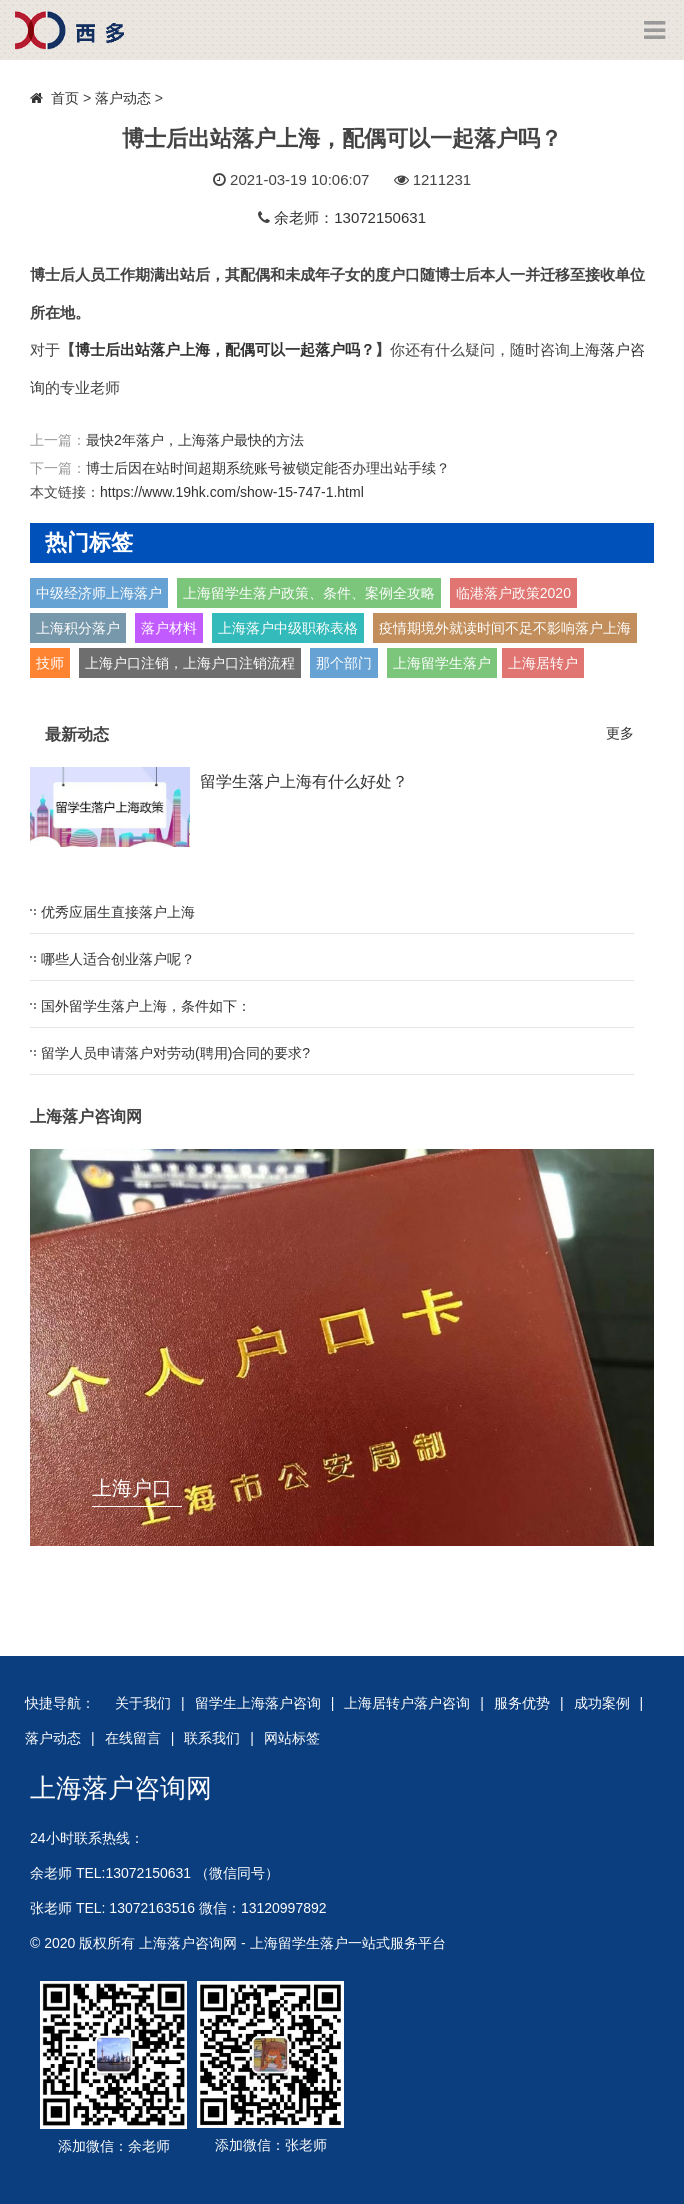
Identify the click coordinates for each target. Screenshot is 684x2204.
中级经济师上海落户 (99, 593)
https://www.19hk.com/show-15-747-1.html (232, 492)
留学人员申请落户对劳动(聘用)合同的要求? (175, 1053)
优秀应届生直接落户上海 (118, 912)
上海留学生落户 (442, 663)
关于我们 (143, 1703)
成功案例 (602, 1703)
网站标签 (292, 1738)
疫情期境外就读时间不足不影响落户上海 (505, 628)
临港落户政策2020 (513, 593)
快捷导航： (60, 1703)
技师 (50, 663)
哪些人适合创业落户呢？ (118, 959)
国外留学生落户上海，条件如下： (146, 1006)
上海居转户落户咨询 (407, 1703)
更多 (620, 733)
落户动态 (123, 98)
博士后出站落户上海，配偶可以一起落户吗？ (225, 349)
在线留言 (133, 1738)
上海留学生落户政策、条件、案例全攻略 (309, 593)
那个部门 (344, 663)
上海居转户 (543, 663)
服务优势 (522, 1703)
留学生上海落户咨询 (258, 1703)
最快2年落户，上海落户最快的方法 (195, 440)
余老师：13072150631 (350, 217)
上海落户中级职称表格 (288, 628)
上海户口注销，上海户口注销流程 (190, 663)
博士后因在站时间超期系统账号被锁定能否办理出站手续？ (268, 468)
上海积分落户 (78, 628)
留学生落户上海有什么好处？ (304, 781)
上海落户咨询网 (121, 1788)
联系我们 (212, 1738)
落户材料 (169, 628)
